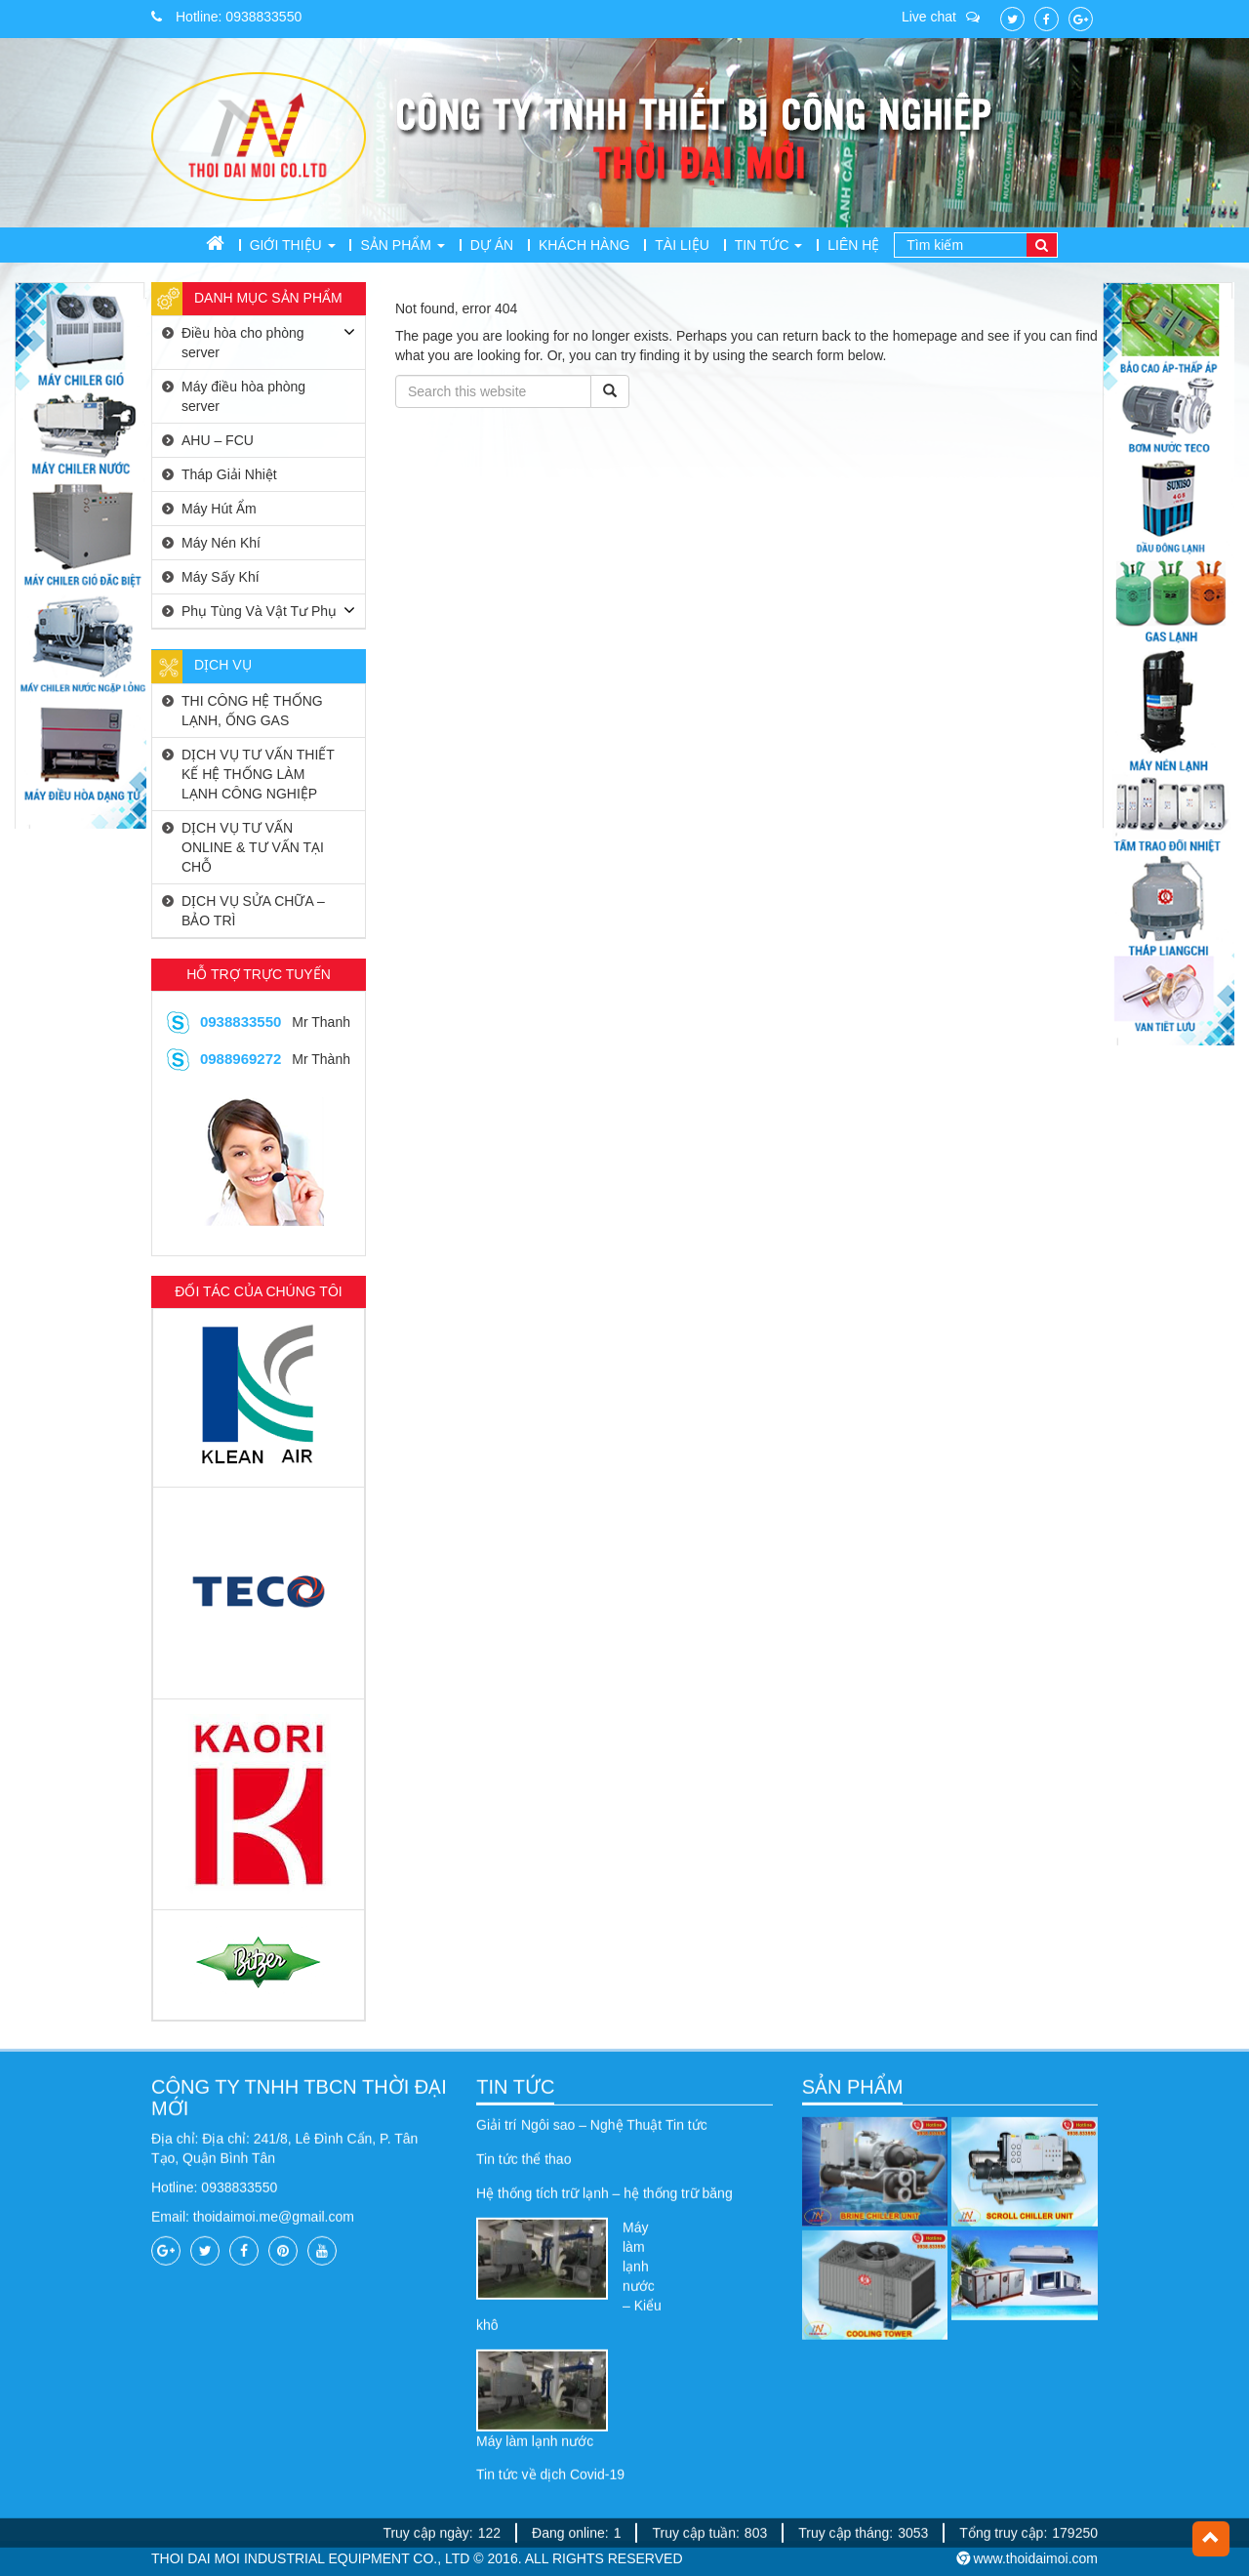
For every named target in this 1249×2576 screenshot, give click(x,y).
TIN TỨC (515, 2323)
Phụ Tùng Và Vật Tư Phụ (259, 611)
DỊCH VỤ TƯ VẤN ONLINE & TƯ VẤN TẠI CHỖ (252, 847)
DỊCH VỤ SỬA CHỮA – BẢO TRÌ (253, 910)
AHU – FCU (217, 440)
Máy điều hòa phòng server (243, 396)
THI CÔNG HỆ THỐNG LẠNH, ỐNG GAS (252, 710)
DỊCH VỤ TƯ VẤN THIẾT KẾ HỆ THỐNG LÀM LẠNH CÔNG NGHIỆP (258, 774)
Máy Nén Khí (221, 543)
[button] (1210, 2538)
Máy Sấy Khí (220, 577)
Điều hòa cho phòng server (242, 342)
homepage (925, 336)
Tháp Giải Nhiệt (229, 474)
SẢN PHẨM (853, 2323)
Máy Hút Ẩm (219, 508)
